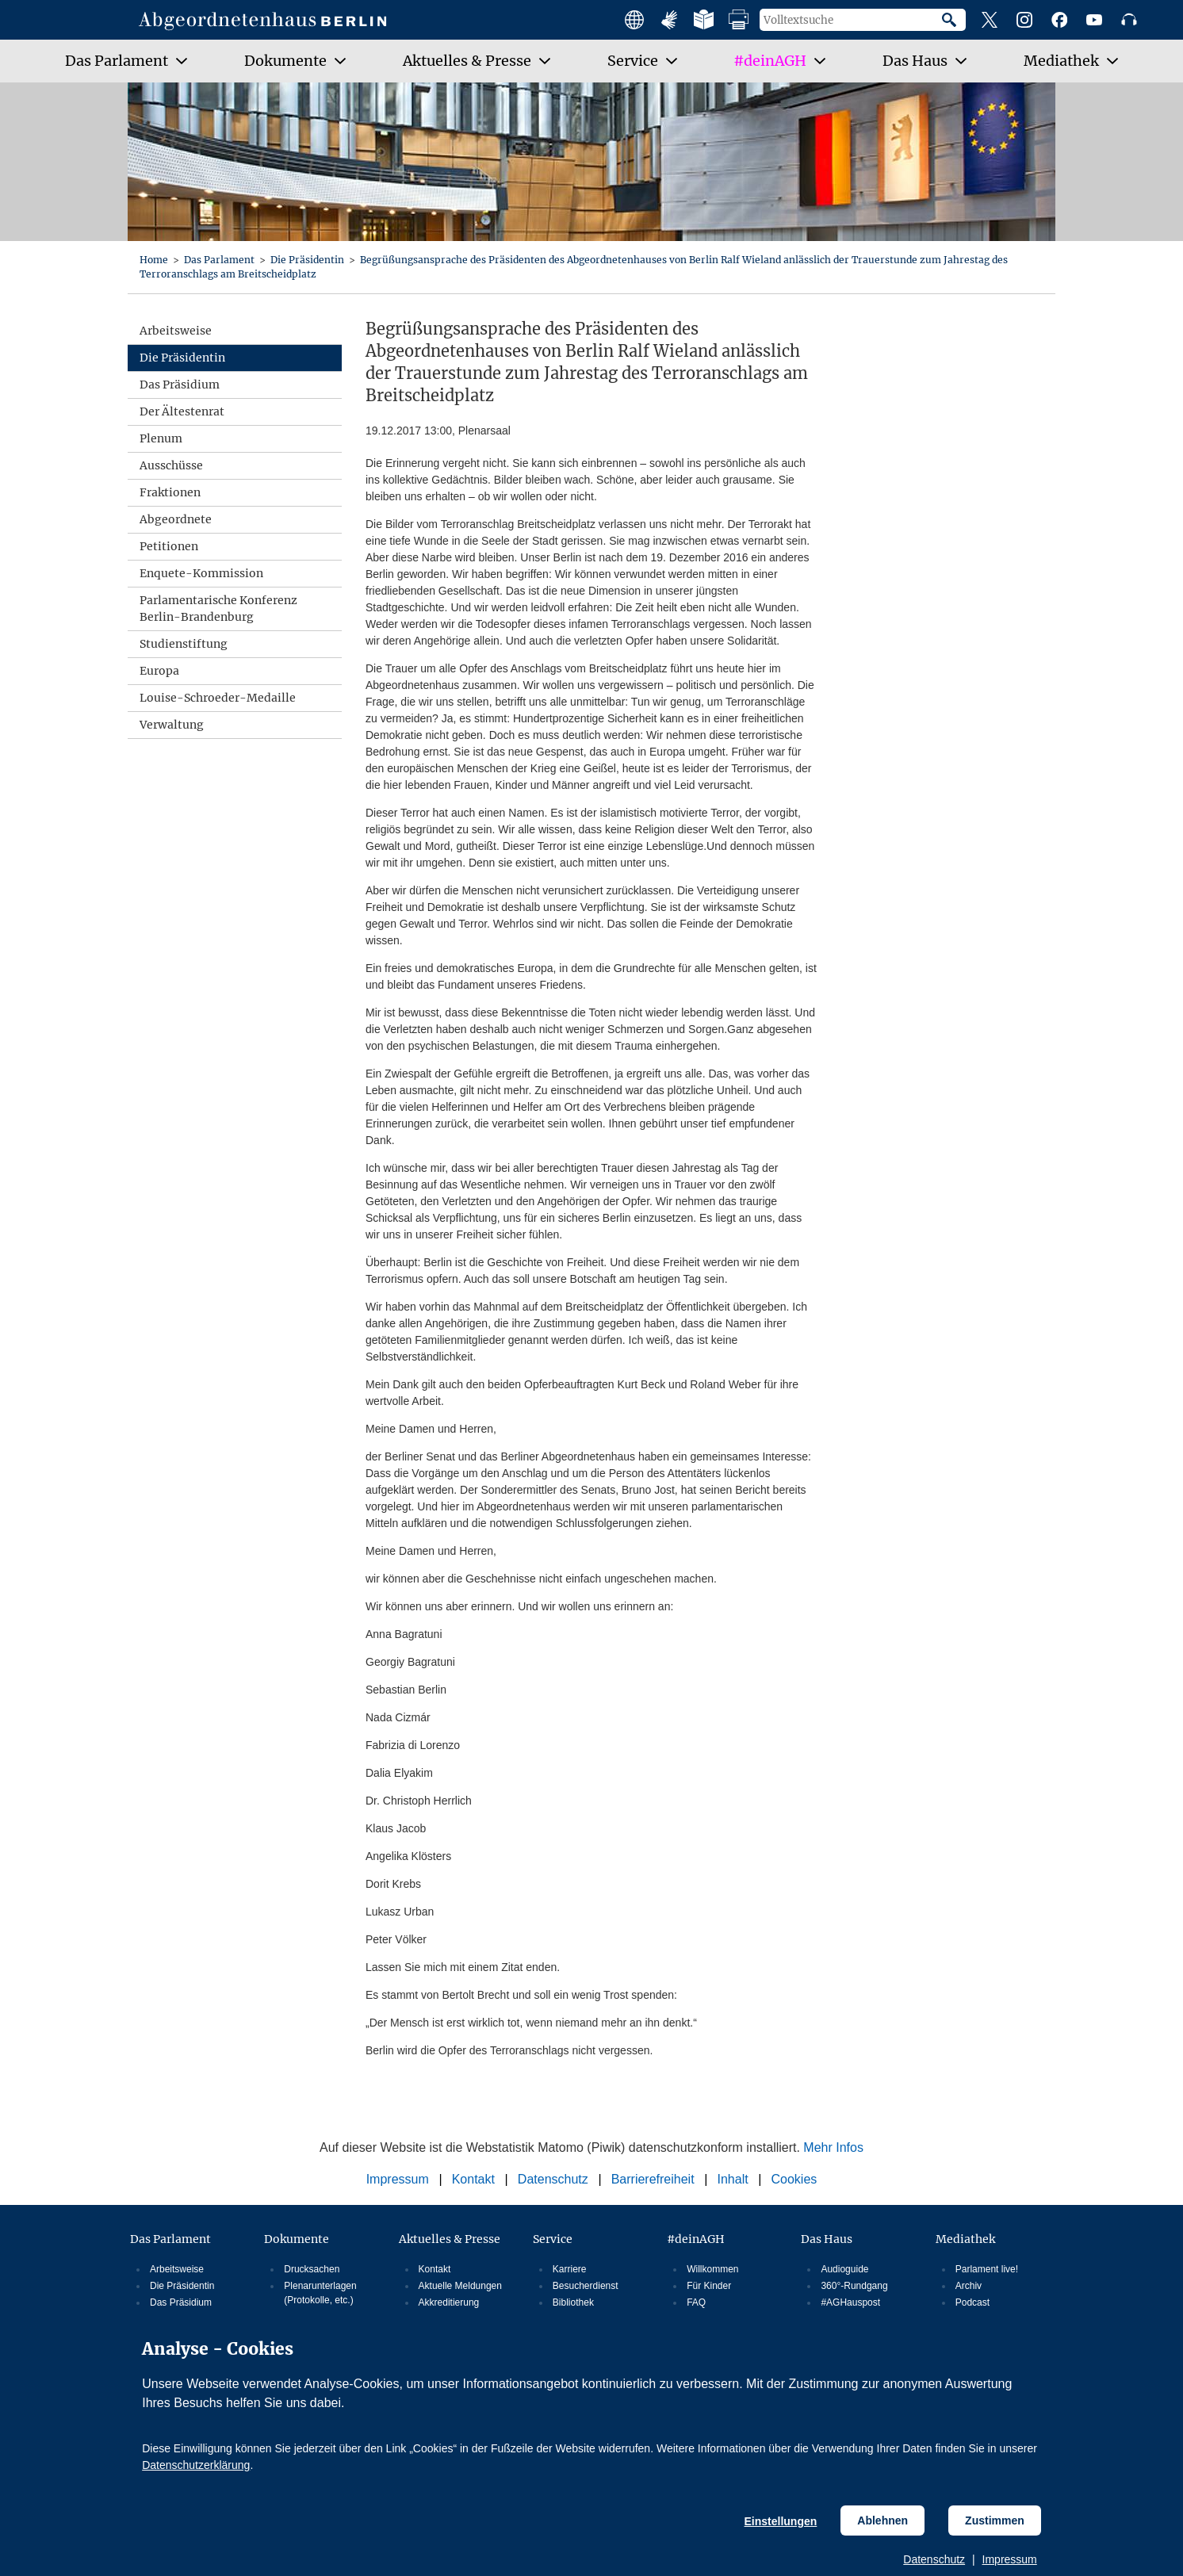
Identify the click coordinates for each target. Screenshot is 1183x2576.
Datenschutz (934, 2559)
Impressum (1009, 2559)
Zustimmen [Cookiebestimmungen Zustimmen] (994, 2520)
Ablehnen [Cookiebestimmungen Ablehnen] (882, 2520)
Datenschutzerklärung (196, 2465)
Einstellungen (781, 2521)
